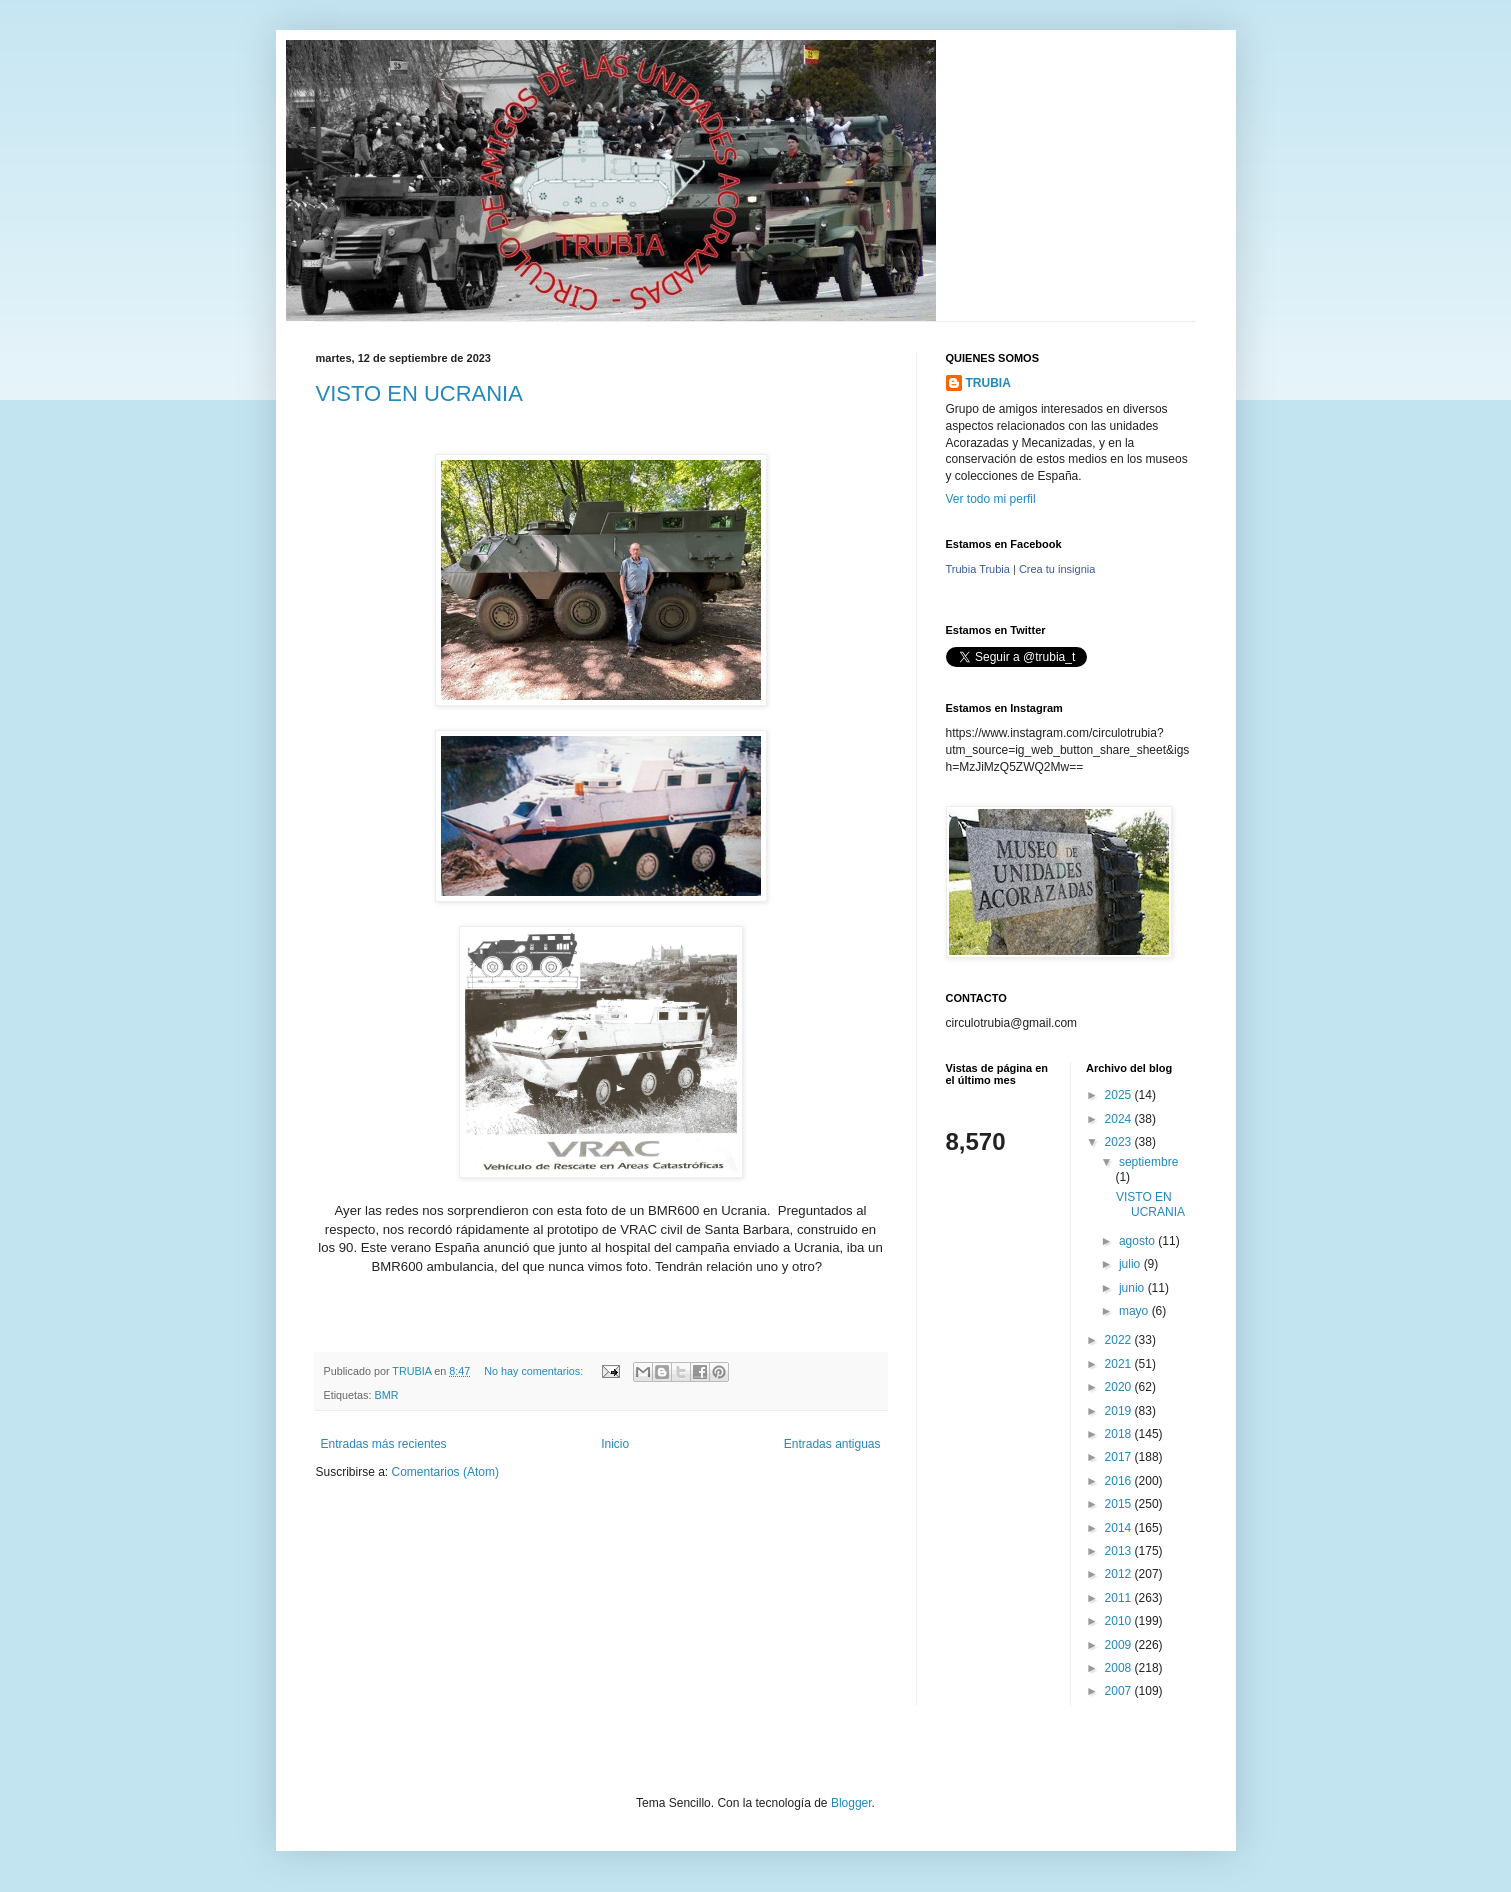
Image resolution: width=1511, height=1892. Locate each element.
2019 (1120, 1411)
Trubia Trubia (978, 569)
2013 (1120, 1551)
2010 (1120, 1621)
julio (1131, 1264)
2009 (1120, 1645)
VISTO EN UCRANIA (419, 393)
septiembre (1148, 1162)
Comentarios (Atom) (445, 1472)
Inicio (615, 1444)
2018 (1120, 1434)
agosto (1138, 1241)
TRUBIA (988, 383)
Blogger (851, 1803)
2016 (1120, 1481)
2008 (1120, 1668)
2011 (1120, 1598)
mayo (1135, 1311)
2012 (1120, 1574)
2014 (1120, 1528)
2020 (1120, 1387)
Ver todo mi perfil (991, 499)
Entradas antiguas (832, 1444)
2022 (1120, 1340)
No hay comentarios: (535, 1371)
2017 (1120, 1457)
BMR (387, 1395)
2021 (1120, 1364)
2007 (1120, 1691)
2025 (1120, 1095)
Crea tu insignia (1057, 569)
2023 (1120, 1142)
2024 (1120, 1119)
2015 (1120, 1504)
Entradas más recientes (384, 1444)
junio (1133, 1288)
